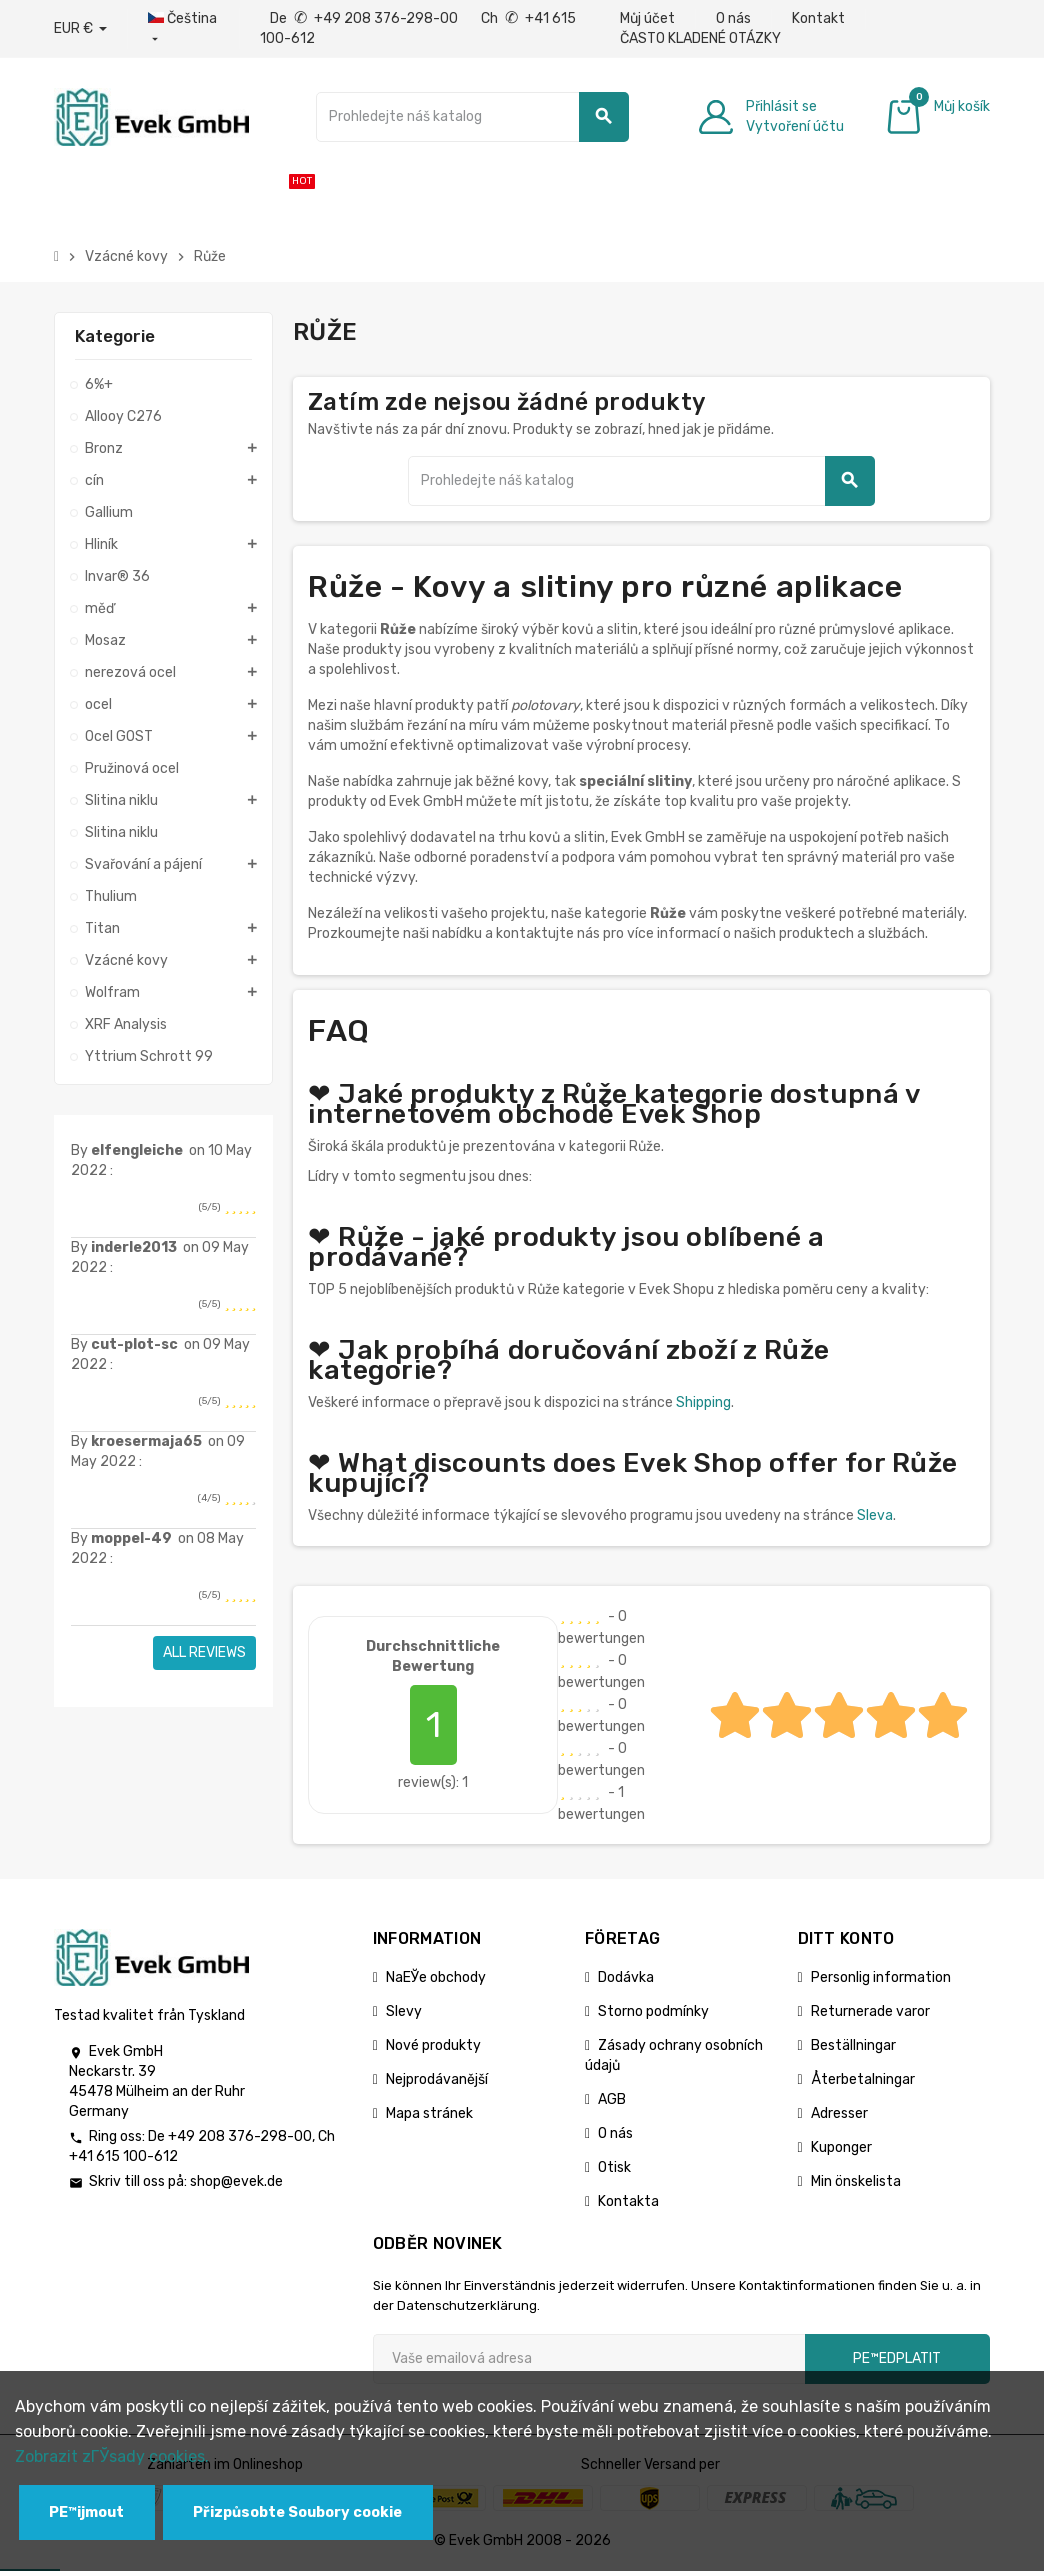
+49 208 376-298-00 (240, 2136)
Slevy (404, 2011)
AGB (612, 2099)
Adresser (839, 2113)
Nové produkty (433, 2045)
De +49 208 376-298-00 (365, 18)
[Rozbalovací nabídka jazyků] (183, 29)
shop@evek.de (236, 2181)
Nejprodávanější (437, 2079)
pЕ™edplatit (897, 2358)
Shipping (703, 1402)
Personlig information (881, 1977)
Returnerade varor (870, 2011)
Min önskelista (856, 2181)
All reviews (204, 1652)
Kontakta (628, 2201)
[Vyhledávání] (472, 117)
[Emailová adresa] (589, 2359)
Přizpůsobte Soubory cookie (297, 2512)
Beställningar (853, 2045)
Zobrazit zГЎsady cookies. (112, 2456)
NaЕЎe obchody (436, 1977)
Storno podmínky (653, 2011)
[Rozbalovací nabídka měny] (80, 29)
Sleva (875, 1515)
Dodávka (626, 1977)
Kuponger (841, 2147)
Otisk (614, 2167)
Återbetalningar (863, 2079)
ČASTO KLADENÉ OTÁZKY (700, 38)
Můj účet (647, 18)
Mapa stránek (429, 2113)
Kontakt (818, 18)
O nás (733, 18)
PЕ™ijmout (86, 2512)
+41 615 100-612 (123, 2156)
